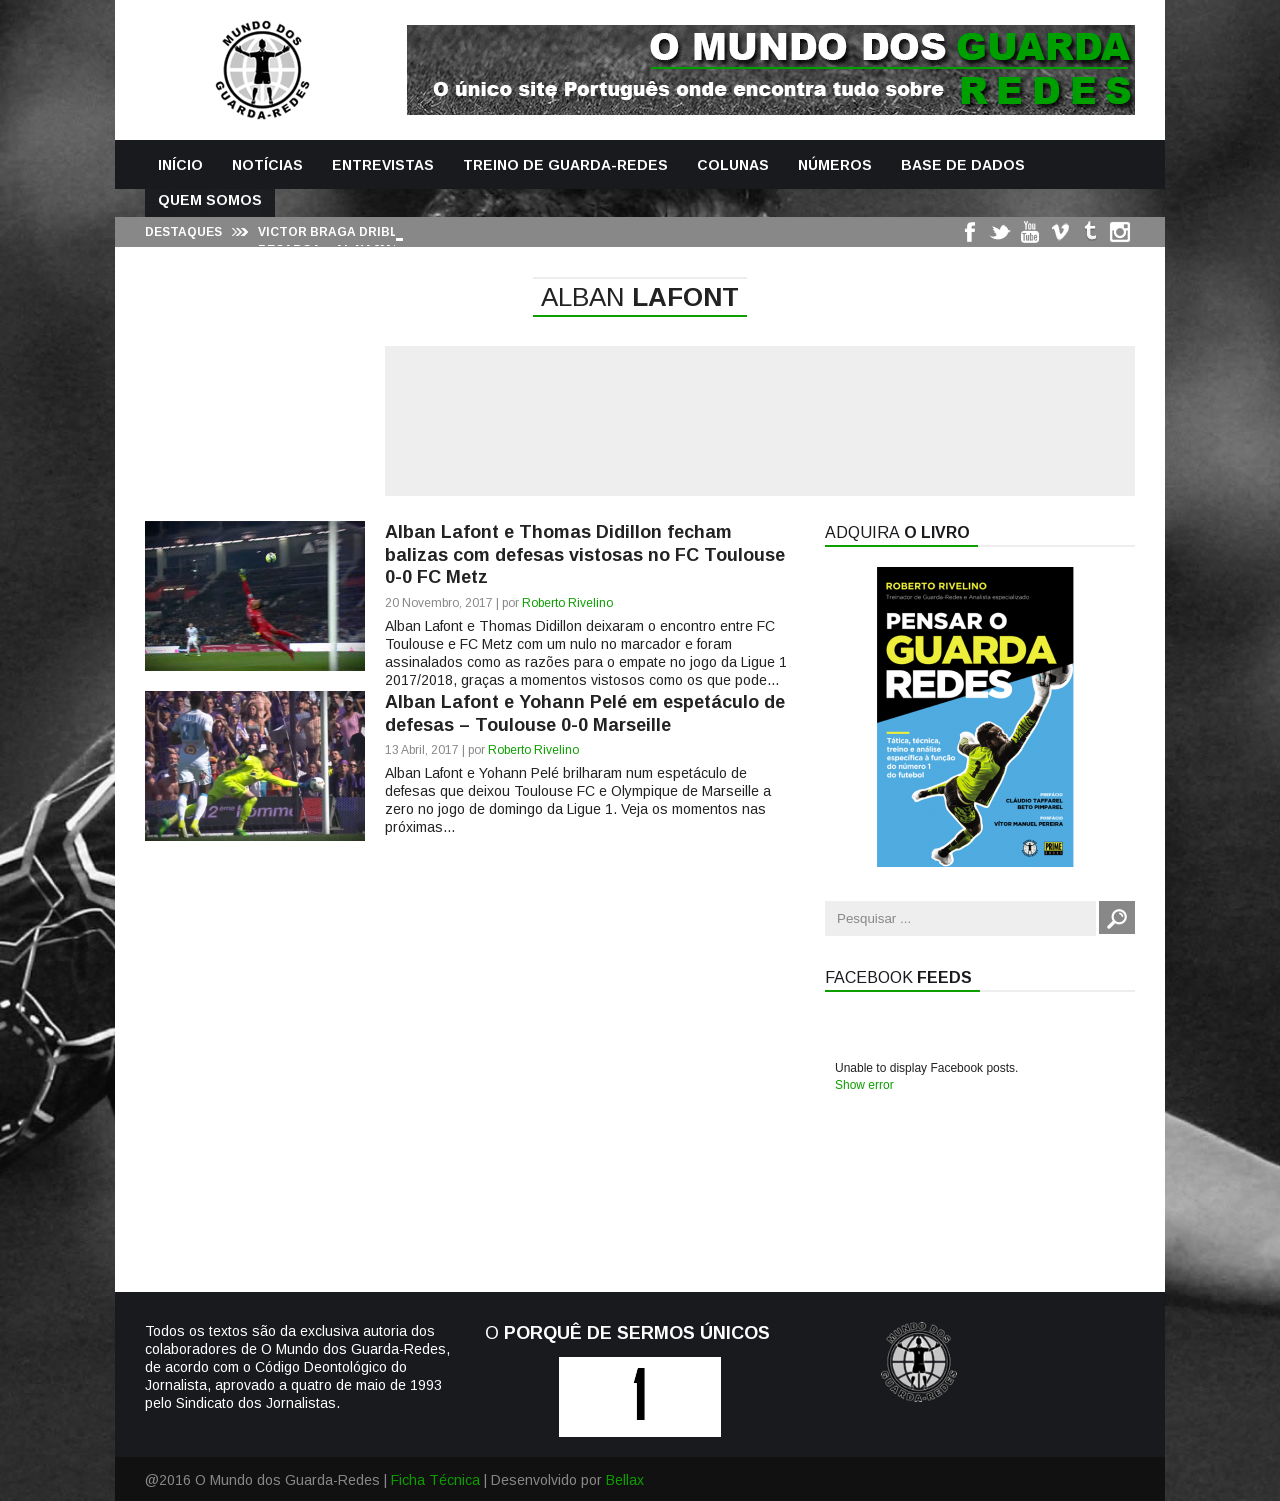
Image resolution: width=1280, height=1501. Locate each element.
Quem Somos (210, 200)
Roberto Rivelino (567, 603)
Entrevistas (383, 165)
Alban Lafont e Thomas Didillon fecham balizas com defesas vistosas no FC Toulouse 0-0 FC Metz (585, 554)
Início (180, 165)
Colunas (733, 165)
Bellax (625, 1480)
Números (835, 165)
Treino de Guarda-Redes (565, 165)
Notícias (267, 165)
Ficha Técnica (435, 1480)
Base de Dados (963, 165)
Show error (864, 1085)
